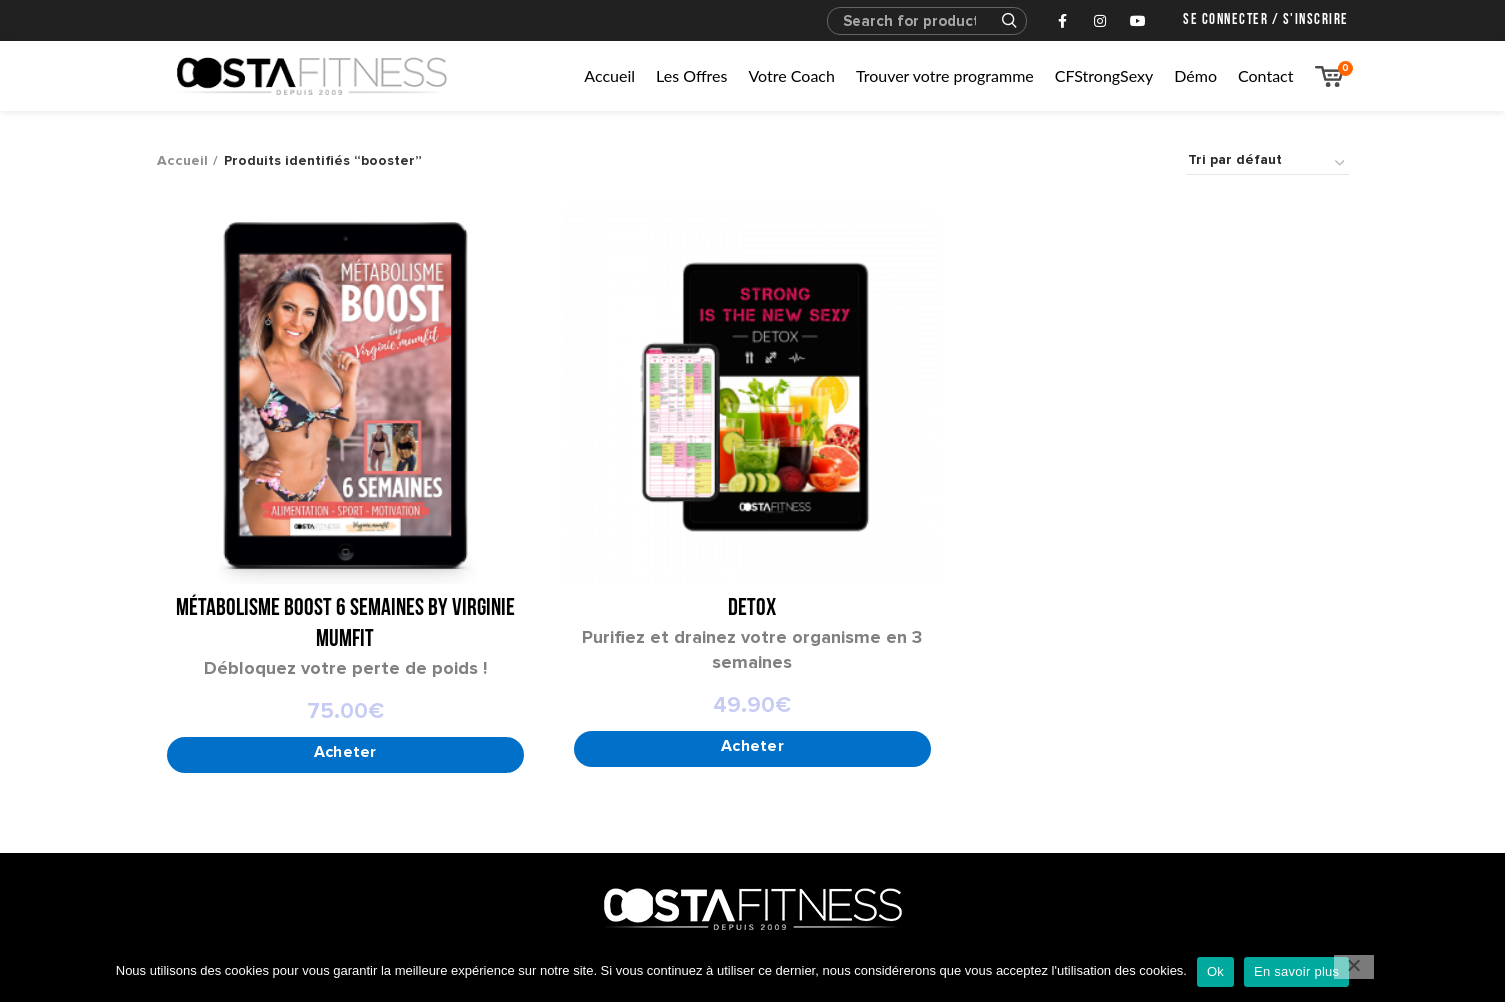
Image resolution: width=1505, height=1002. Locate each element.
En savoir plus (1296, 971)
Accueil (182, 160)
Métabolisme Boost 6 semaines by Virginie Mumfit (345, 624)
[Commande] (1267, 163)
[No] (1354, 967)
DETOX (752, 609)
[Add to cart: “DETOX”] (752, 750)
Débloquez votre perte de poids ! (345, 668)
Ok (1215, 971)
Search (1000, 21)
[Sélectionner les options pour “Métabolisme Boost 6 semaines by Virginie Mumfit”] (345, 756)
